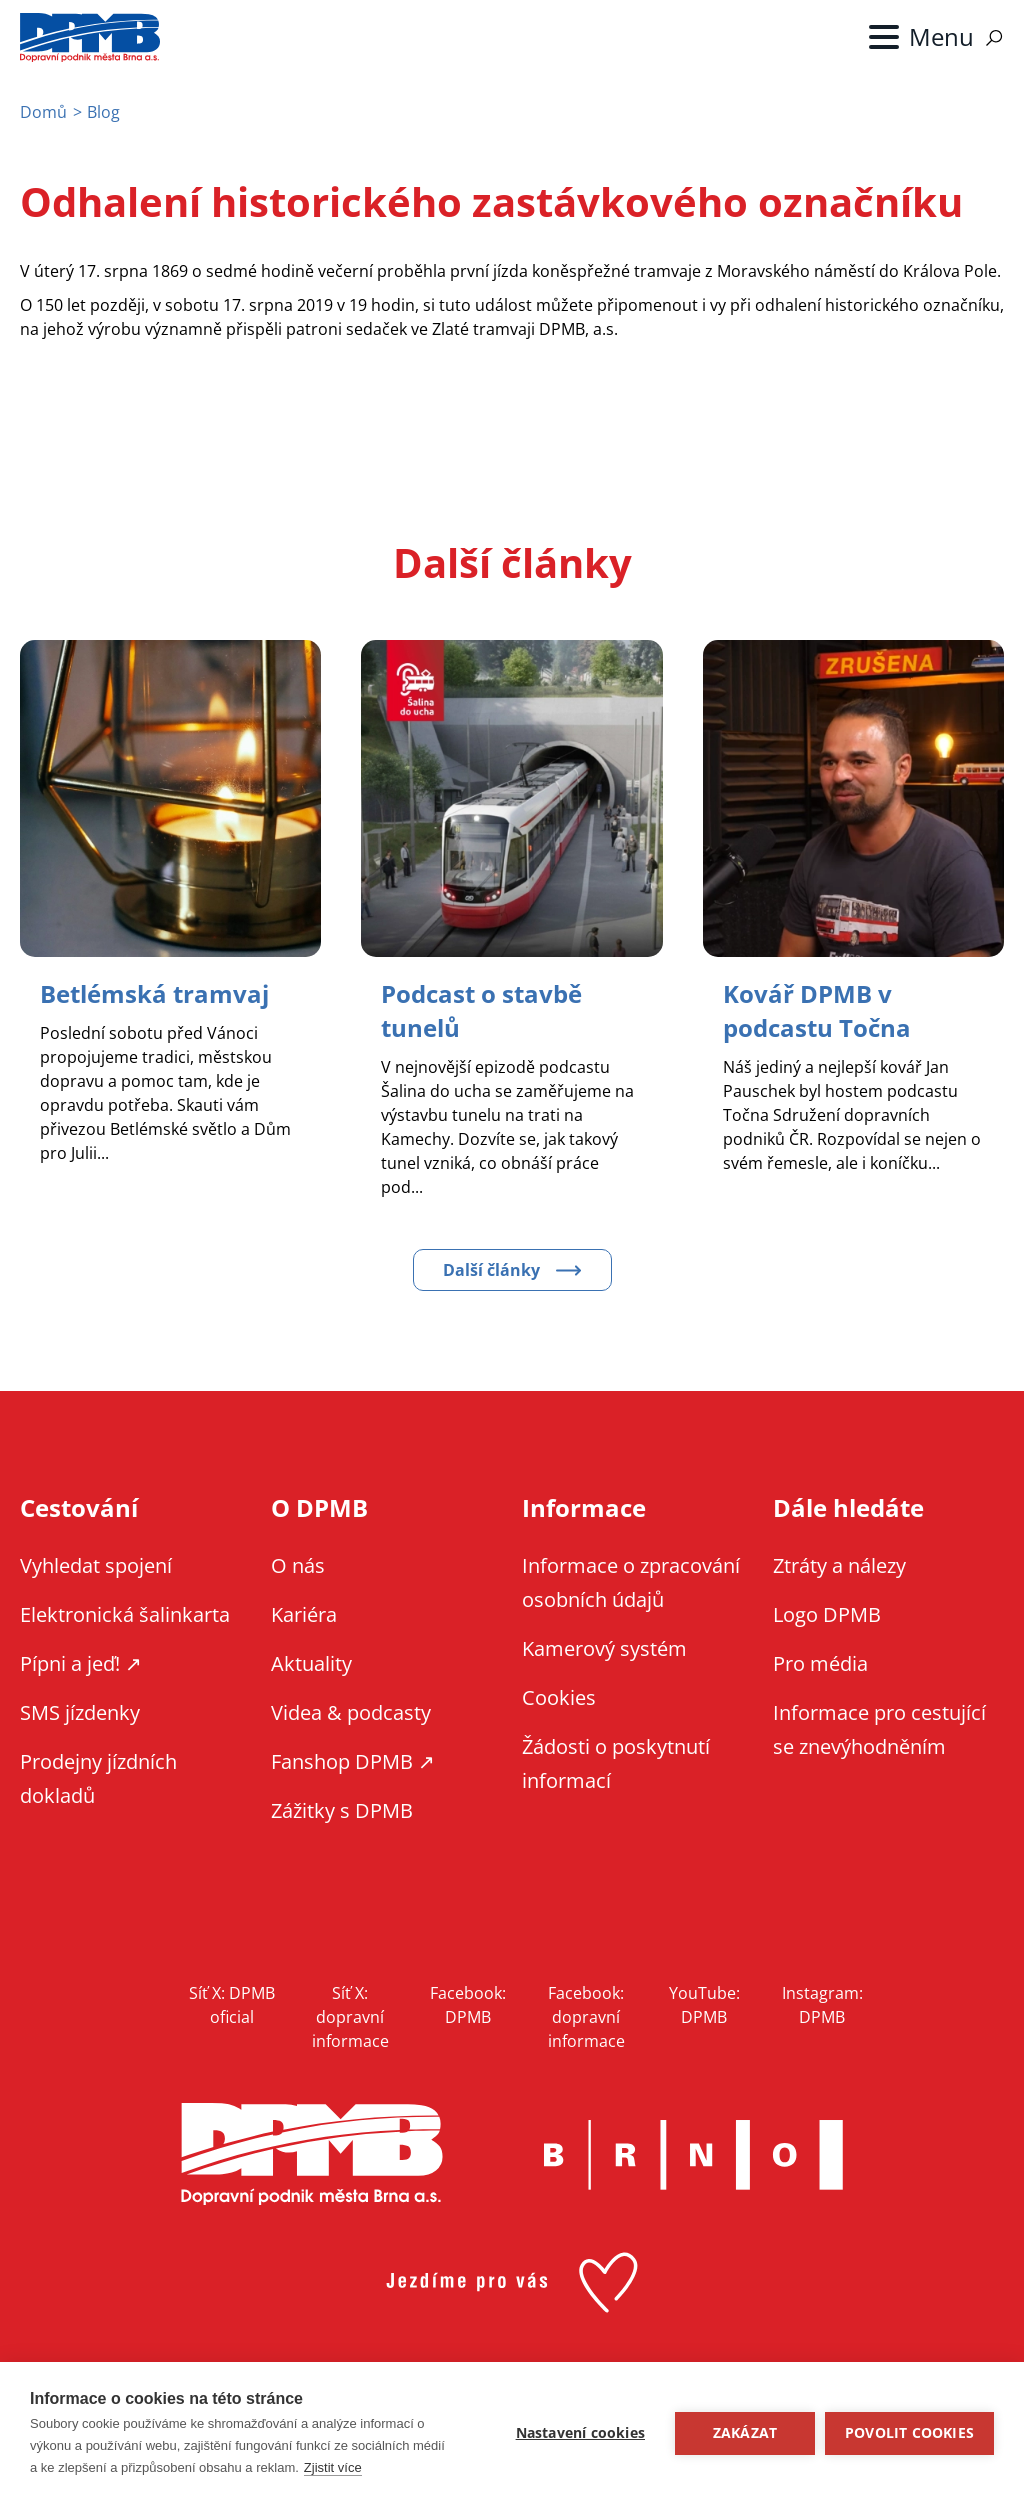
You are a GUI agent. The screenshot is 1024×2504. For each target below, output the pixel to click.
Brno (693, 2155)
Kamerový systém (604, 1648)
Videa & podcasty (351, 1712)
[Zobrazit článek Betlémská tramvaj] (154, 993)
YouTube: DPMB (704, 2005)
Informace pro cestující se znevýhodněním (879, 1729)
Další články (491, 1270)
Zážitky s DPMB (342, 1810)
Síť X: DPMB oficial (232, 2005)
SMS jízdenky (80, 1712)
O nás (298, 1565)
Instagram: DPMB (822, 2005)
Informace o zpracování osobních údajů (631, 1582)
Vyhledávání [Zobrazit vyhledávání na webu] (994, 38)
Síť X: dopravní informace (350, 2017)
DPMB (312, 2154)
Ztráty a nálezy (839, 1565)
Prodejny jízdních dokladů (98, 1778)
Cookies (559, 1697)
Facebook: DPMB (468, 2005)
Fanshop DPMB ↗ (353, 1761)
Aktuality (311, 1663)
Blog (103, 112)
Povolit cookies (909, 2433)
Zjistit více (333, 2467)
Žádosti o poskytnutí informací (616, 1763)
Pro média (820, 1663)
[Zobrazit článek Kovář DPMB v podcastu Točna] (817, 1010)
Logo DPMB (827, 1614)
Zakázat (745, 2433)
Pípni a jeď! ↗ (81, 1663)
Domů (43, 112)
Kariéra (304, 1614)
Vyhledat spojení (96, 1565)
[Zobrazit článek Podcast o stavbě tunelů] (481, 1010)
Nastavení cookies (580, 2433)
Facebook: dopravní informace (586, 2017)
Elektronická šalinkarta (125, 1614)
